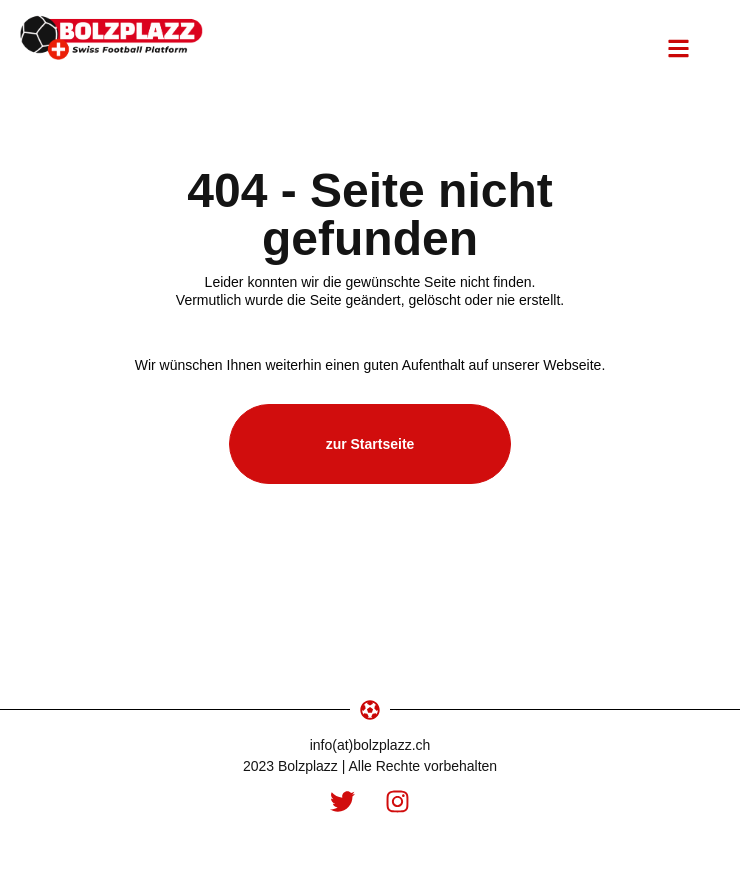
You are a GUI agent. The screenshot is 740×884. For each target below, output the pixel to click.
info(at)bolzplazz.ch (370, 745)
